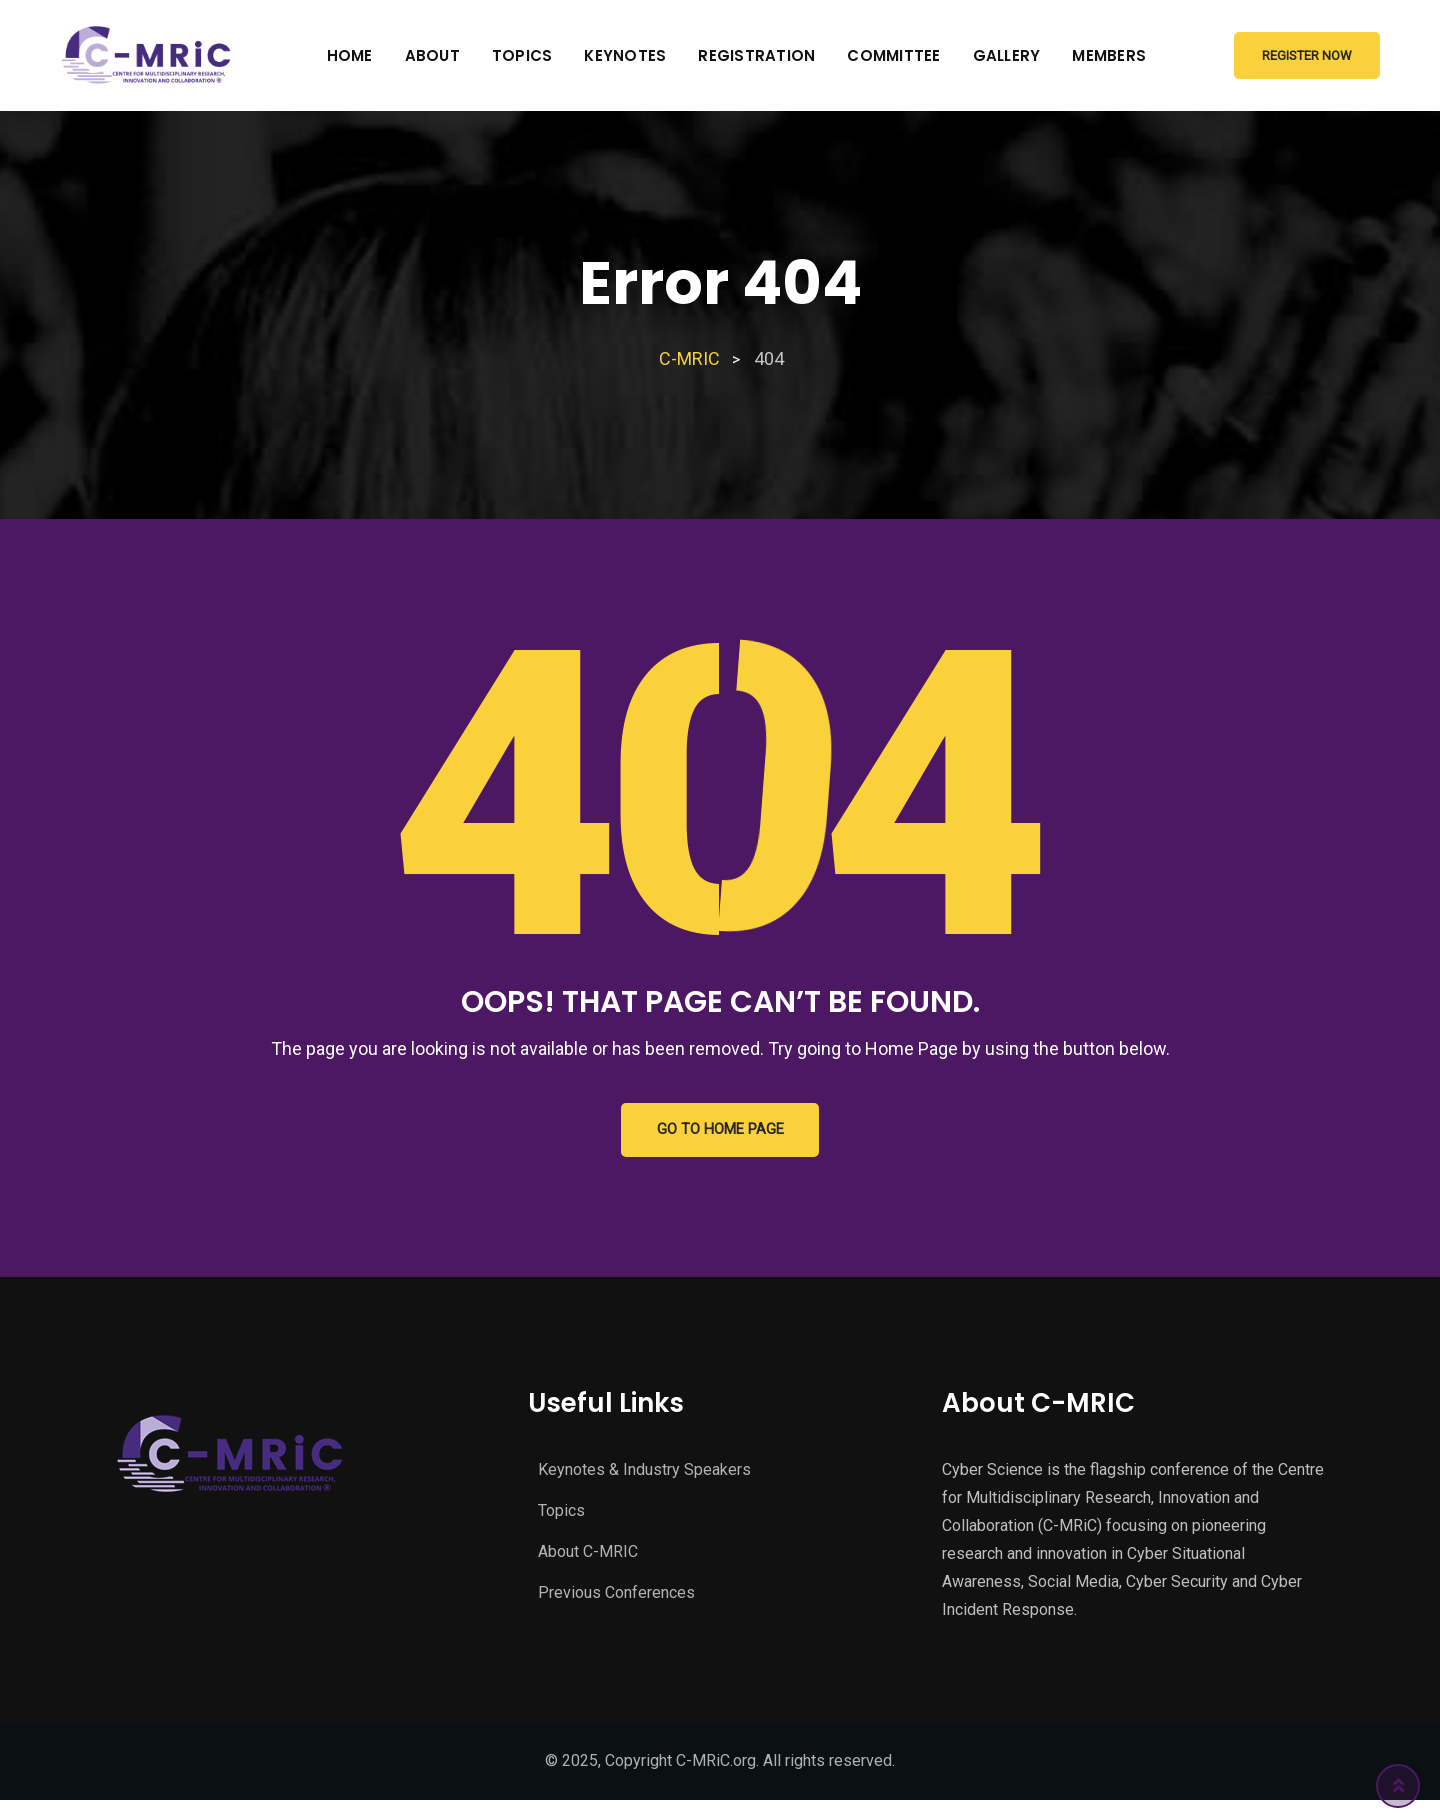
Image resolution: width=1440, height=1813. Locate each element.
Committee (893, 55)
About (432, 55)
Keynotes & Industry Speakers (644, 1475)
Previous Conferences (616, 1598)
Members (1109, 55)
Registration (756, 55)
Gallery (1007, 55)
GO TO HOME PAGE (720, 1133)
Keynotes (625, 55)
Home (350, 55)
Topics (522, 55)
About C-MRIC (588, 1557)
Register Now (1307, 55)
